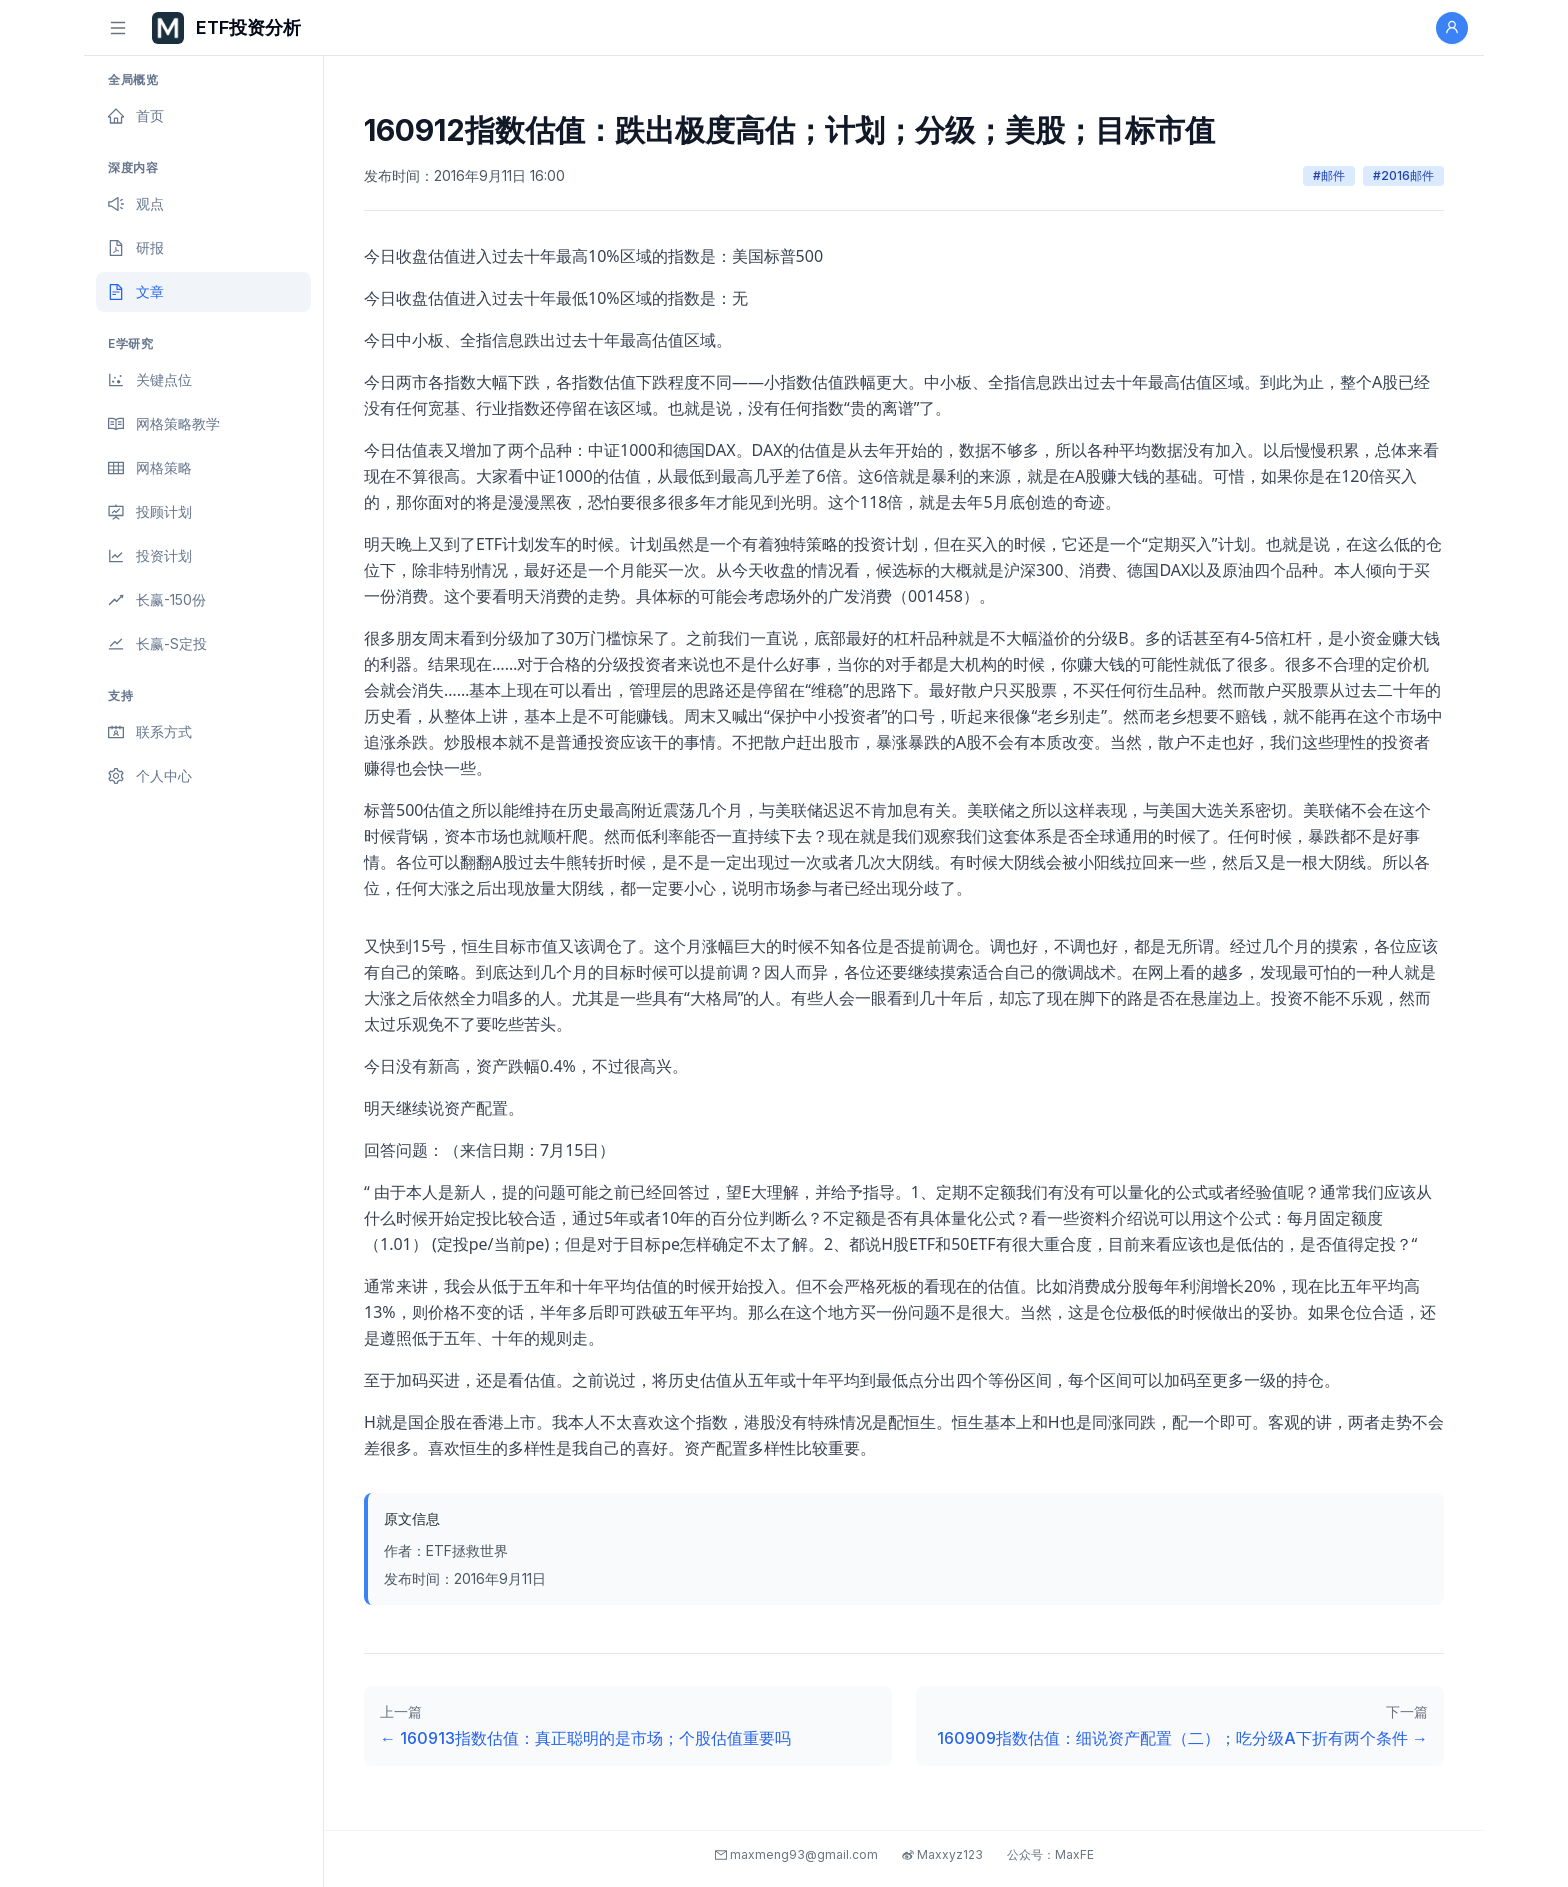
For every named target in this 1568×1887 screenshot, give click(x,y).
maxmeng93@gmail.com (796, 1854)
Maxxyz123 (942, 1854)
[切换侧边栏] (118, 28)
